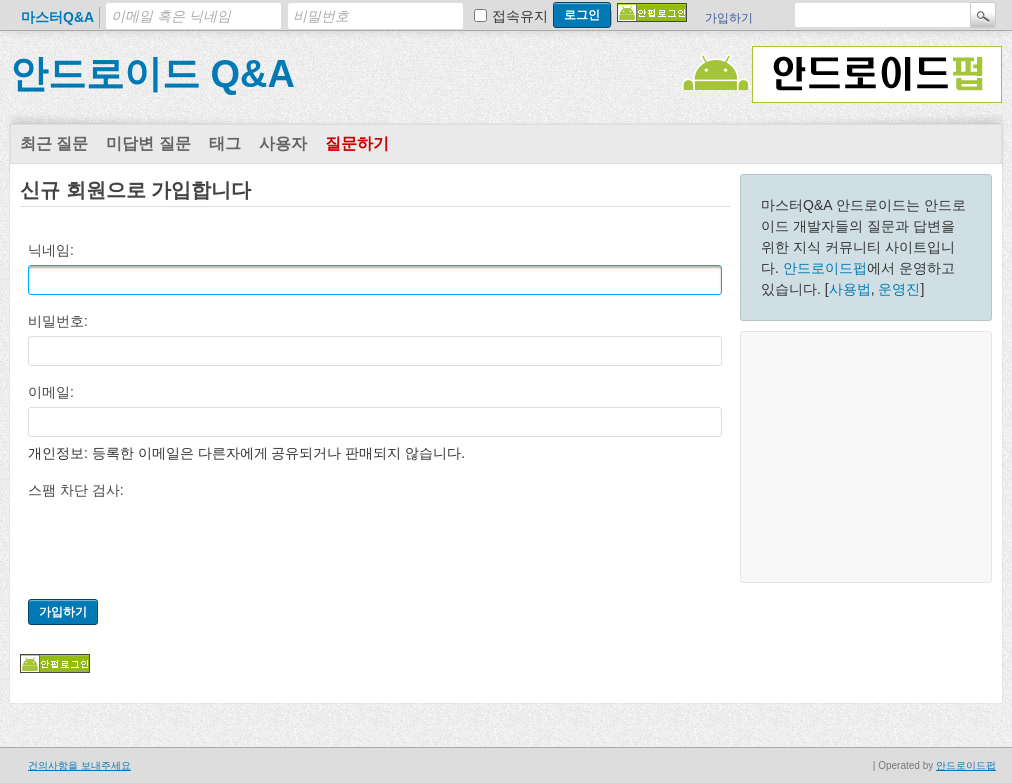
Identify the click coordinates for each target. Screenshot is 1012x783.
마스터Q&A (57, 17)
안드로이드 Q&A (152, 74)
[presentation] (180, 544)
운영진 (899, 289)
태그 (225, 143)
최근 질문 (54, 143)
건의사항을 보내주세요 (79, 765)
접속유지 (520, 16)
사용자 (283, 143)
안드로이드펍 (825, 268)
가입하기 (729, 18)
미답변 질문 (148, 143)
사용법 (850, 289)
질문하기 (357, 143)
